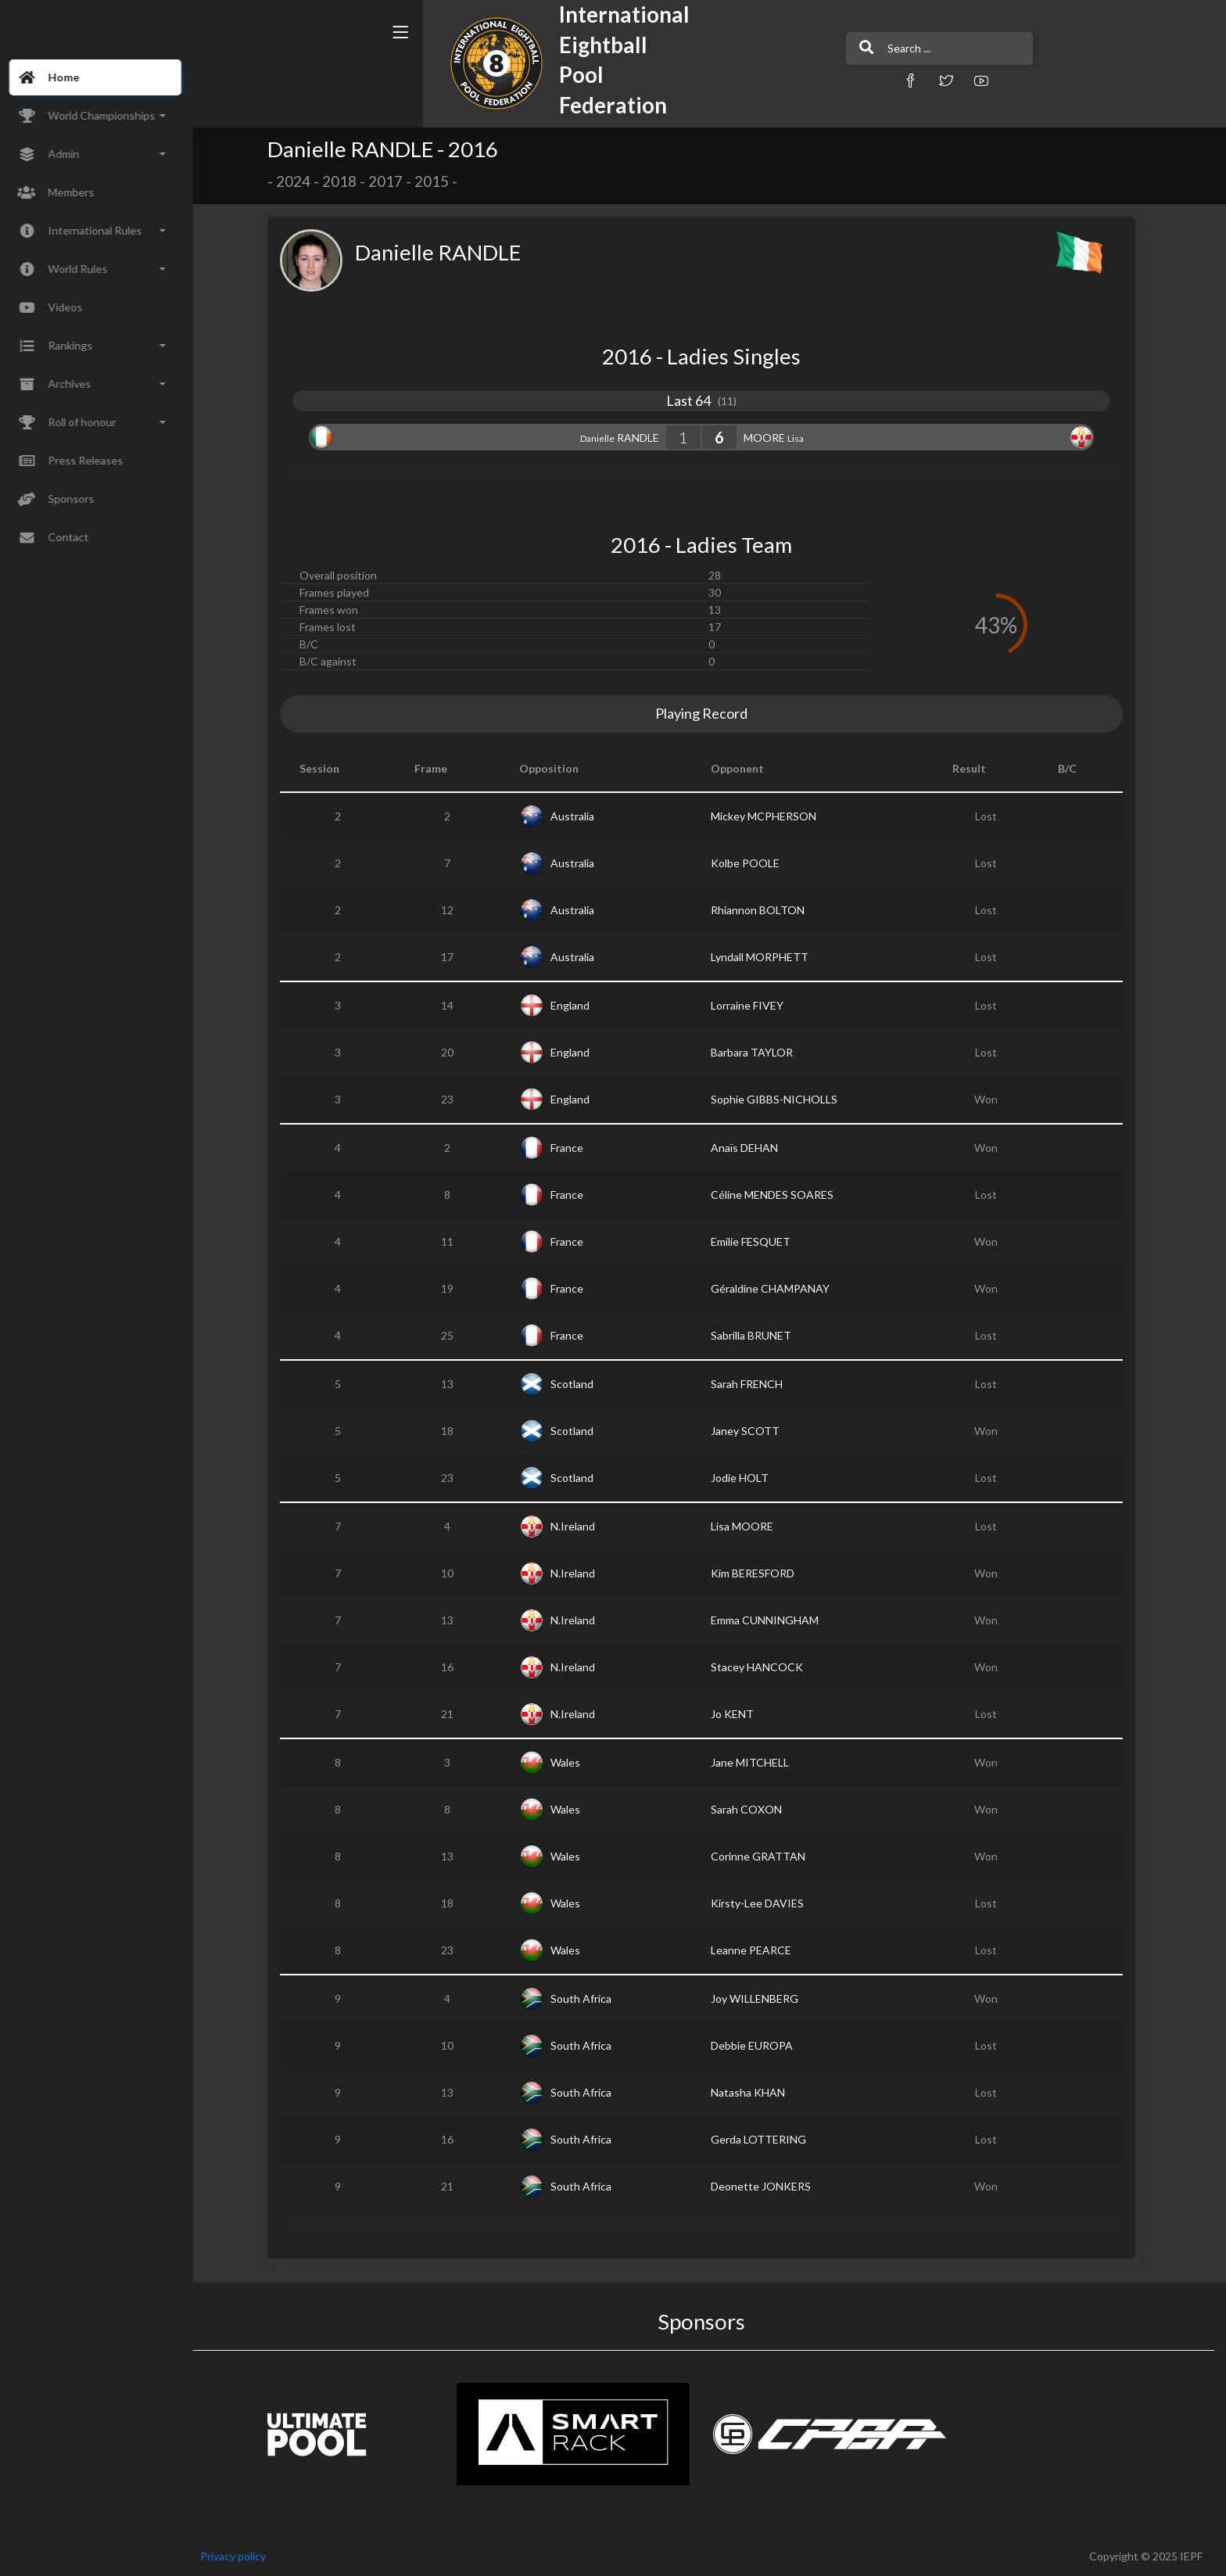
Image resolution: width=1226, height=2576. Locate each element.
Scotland (581, 1383)
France (576, 1147)
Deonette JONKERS (770, 2186)
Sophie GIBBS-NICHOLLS (783, 1099)
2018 (349, 181)
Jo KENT (741, 1713)
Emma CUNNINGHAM (774, 1620)
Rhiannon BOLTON (767, 910)
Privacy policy (252, 2556)
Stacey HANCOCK (766, 1667)
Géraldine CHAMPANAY (779, 1288)
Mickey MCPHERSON (773, 816)
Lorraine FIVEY (756, 1005)
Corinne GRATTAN (767, 1856)
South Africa (590, 1998)
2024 (302, 181)
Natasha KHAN (757, 2092)
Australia (582, 816)
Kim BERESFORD (762, 1573)
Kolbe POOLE (754, 863)
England (579, 1005)
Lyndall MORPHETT (769, 956)
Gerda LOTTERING (768, 2139)
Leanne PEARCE (760, 1950)
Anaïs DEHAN (753, 1147)
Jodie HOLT (749, 1477)
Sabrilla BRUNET (760, 1335)
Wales (575, 1762)
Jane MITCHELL (759, 1762)
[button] (797, 80)
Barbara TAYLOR (761, 1052)
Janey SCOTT (754, 1430)
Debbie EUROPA (761, 2045)
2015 (441, 181)
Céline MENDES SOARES (781, 1194)
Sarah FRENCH (756, 1383)
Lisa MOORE (751, 1526)
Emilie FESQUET (760, 1241)
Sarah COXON (755, 1809)
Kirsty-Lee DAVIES (766, 1903)
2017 (395, 181)
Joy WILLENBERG (764, 1998)
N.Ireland (582, 1526)
